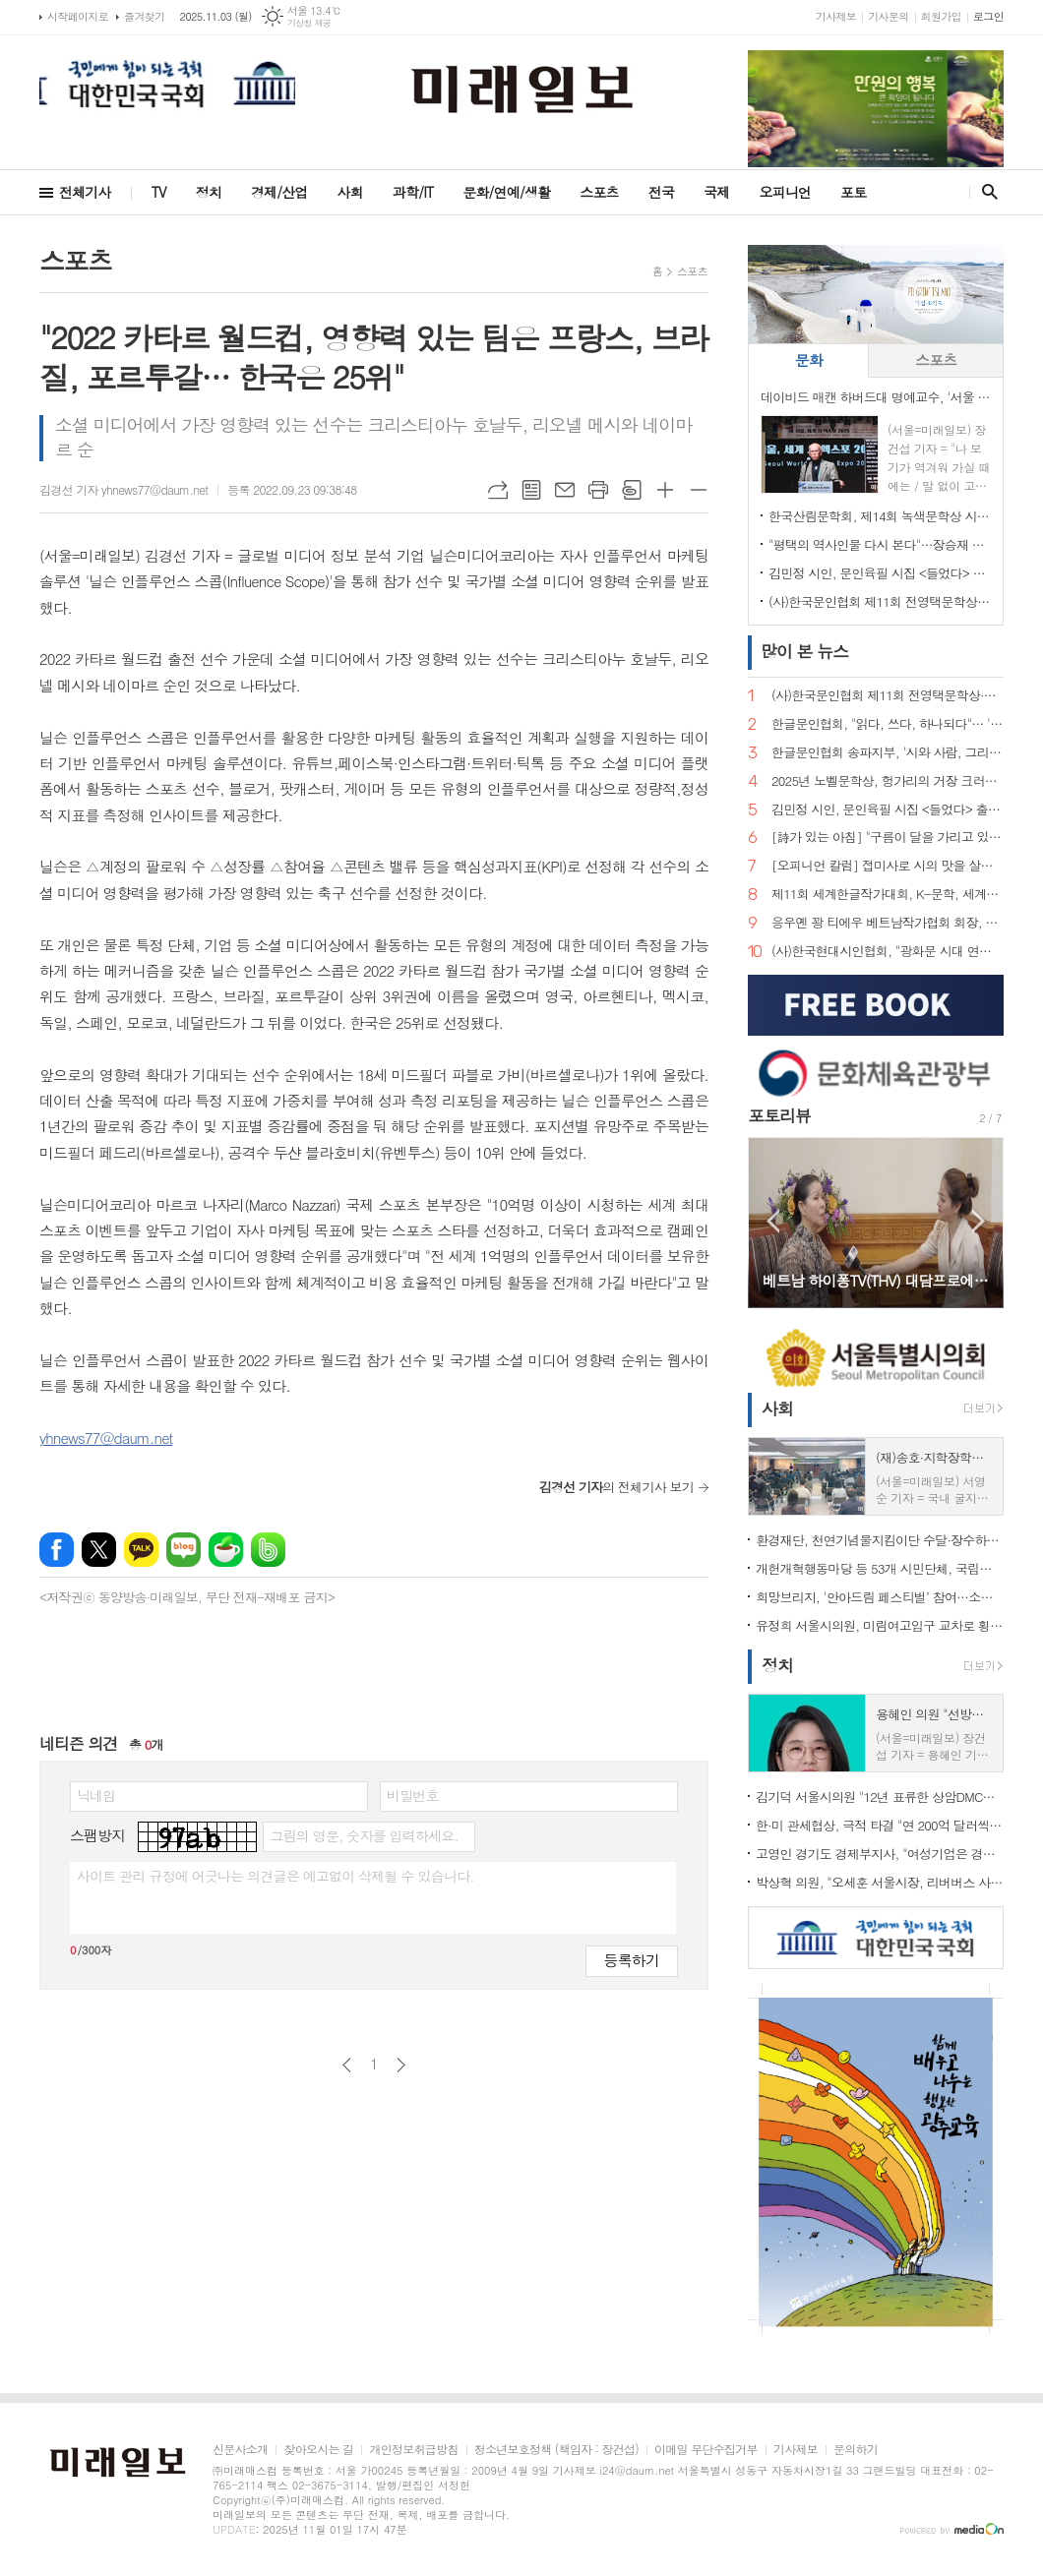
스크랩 (632, 490)
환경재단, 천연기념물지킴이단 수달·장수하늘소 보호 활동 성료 (880, 1539)
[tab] (808, 360)
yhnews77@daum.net (105, 1437)
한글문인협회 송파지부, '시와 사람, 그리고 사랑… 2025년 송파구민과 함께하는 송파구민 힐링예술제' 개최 (887, 753)
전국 (661, 192)
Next (978, 1221)
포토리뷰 (779, 1115)
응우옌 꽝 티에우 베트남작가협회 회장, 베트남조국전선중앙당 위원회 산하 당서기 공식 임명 (887, 923)
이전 (347, 2065)
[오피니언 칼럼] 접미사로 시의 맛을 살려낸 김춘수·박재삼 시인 (887, 866)
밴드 (268, 1549)
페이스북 (56, 1549)
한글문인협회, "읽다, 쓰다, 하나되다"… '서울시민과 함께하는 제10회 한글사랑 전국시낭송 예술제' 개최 (887, 724)
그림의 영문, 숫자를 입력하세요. (364, 1835)
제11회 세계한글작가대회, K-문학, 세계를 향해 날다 (887, 894)
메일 (565, 490)
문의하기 (855, 2449)
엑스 (99, 1549)
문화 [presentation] (809, 359)
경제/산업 (279, 192)
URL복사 (498, 490)
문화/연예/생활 (506, 192)
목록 (531, 490)
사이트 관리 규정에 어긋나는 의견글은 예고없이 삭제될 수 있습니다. (275, 1876)
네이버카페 (226, 1549)
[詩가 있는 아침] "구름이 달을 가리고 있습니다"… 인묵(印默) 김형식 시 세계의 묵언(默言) (887, 837)
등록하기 (631, 1959)
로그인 (988, 16)
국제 (716, 192)
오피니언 (785, 192)
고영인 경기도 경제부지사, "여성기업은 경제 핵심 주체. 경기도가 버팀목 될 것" (880, 1853)
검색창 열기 (985, 192)
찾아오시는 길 (318, 2449)
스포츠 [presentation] (935, 359)
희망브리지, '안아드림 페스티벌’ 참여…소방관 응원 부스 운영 (880, 1597)
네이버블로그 (183, 1549)
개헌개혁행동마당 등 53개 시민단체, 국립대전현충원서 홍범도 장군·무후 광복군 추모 (880, 1568)
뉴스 (804, 651)
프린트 (598, 490)
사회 (350, 192)
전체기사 (85, 192)
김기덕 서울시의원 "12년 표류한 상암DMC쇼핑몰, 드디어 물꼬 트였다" (880, 1796)
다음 (401, 2065)
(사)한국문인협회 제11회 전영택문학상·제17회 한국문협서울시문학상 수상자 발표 (879, 601)
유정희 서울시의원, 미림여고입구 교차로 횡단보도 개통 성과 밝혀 (880, 1625)
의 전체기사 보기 (616, 1486)
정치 (208, 192)
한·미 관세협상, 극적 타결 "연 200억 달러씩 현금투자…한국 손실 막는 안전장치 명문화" (880, 1825)
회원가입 (941, 16)
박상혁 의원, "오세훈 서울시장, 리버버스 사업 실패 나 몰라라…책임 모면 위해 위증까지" (880, 1882)
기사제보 (836, 16)
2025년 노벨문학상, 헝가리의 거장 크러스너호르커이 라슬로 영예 (887, 781)
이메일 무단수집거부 (706, 2449)
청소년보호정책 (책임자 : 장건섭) (556, 2449)
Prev (773, 1221)
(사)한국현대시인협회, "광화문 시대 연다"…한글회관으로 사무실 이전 (887, 951)
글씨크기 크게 (665, 490)
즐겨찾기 (144, 16)
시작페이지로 (77, 16)
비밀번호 (413, 1795)
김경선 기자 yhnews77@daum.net (123, 489)
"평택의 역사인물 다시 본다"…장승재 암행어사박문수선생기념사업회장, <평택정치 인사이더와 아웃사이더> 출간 (879, 544)
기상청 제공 (309, 23)
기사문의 (888, 16)
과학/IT (413, 192)
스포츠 (599, 192)
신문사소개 (240, 2449)
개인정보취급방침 (413, 2449)
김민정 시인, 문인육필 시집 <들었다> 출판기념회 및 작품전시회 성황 (879, 573)
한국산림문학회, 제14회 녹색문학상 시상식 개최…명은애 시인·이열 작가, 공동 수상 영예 (879, 516)
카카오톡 (141, 1549)
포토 (853, 192)
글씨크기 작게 (698, 490)
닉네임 (96, 1795)
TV (159, 192)
